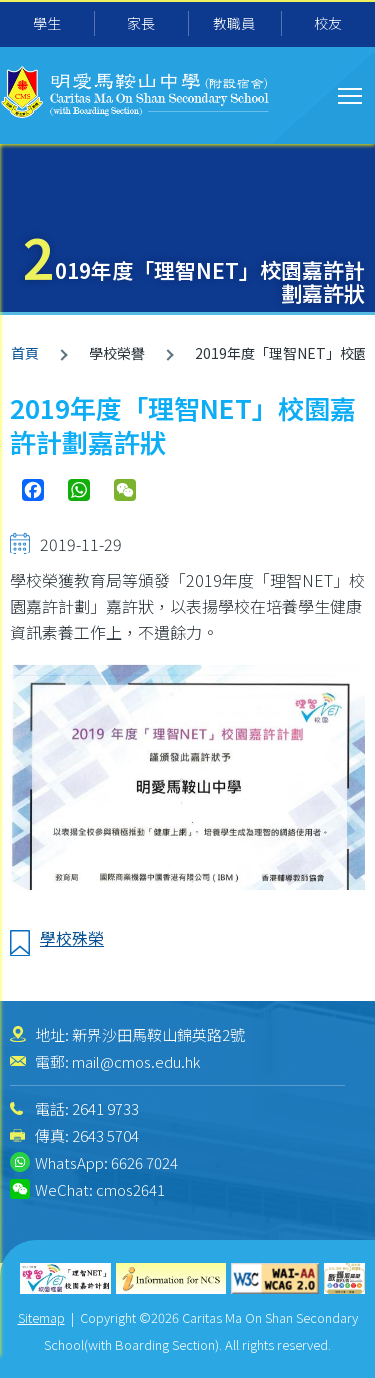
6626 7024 (144, 1162)
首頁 (25, 353)
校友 (328, 23)
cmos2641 (130, 1189)
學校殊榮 (72, 938)
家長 (141, 23)
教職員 (234, 23)
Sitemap (41, 1317)
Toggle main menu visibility (351, 93)
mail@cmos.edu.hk (136, 1061)
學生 (47, 23)
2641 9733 (105, 1108)
